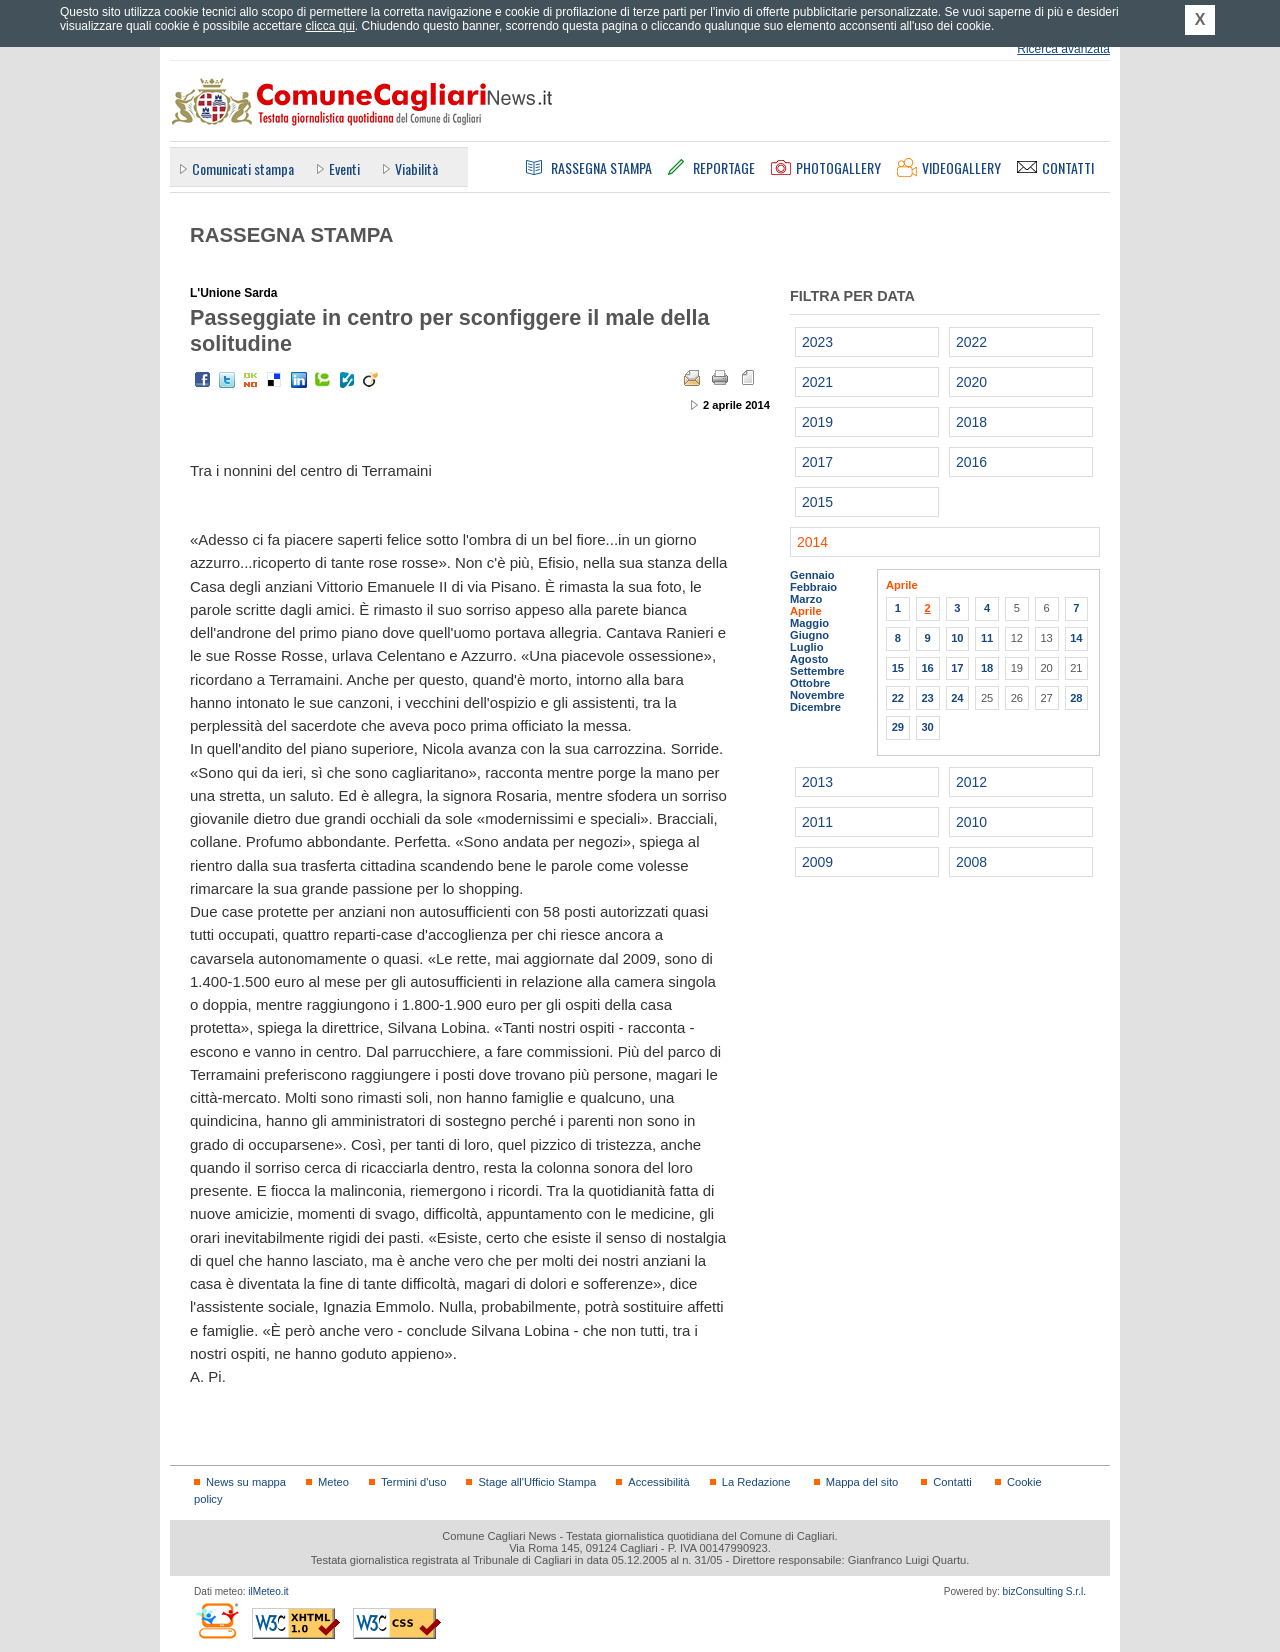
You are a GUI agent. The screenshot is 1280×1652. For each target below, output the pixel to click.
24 (957, 698)
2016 (971, 462)
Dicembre (815, 707)
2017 (817, 462)
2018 (971, 422)
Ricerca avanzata (1063, 49)
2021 (817, 382)
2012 (971, 782)
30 (927, 727)
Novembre (817, 695)
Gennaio (812, 575)
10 (957, 638)
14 (1076, 638)
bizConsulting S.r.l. (1044, 1591)
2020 (971, 382)
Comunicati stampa (243, 168)
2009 (817, 862)
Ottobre (810, 683)
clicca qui (329, 26)
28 (1076, 698)
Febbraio (813, 587)
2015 (817, 502)
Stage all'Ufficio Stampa (537, 1482)
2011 (817, 822)
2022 (971, 342)
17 (957, 668)
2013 (817, 782)
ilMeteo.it (268, 1591)
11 (987, 638)
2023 (817, 342)
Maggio (809, 623)
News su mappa (246, 1482)
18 (987, 668)
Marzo (806, 599)
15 (898, 668)
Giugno (809, 635)
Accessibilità (658, 1482)
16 (927, 668)
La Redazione (756, 1482)
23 (927, 698)
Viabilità (416, 168)
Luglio (806, 647)
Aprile (806, 611)
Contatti (952, 1482)
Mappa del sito (862, 1482)
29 (898, 727)
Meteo (333, 1482)
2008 (971, 862)
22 (898, 698)
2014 (812, 542)
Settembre (817, 671)
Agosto (809, 659)
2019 (817, 422)
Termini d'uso (413, 1482)
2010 (971, 822)
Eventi (344, 168)
